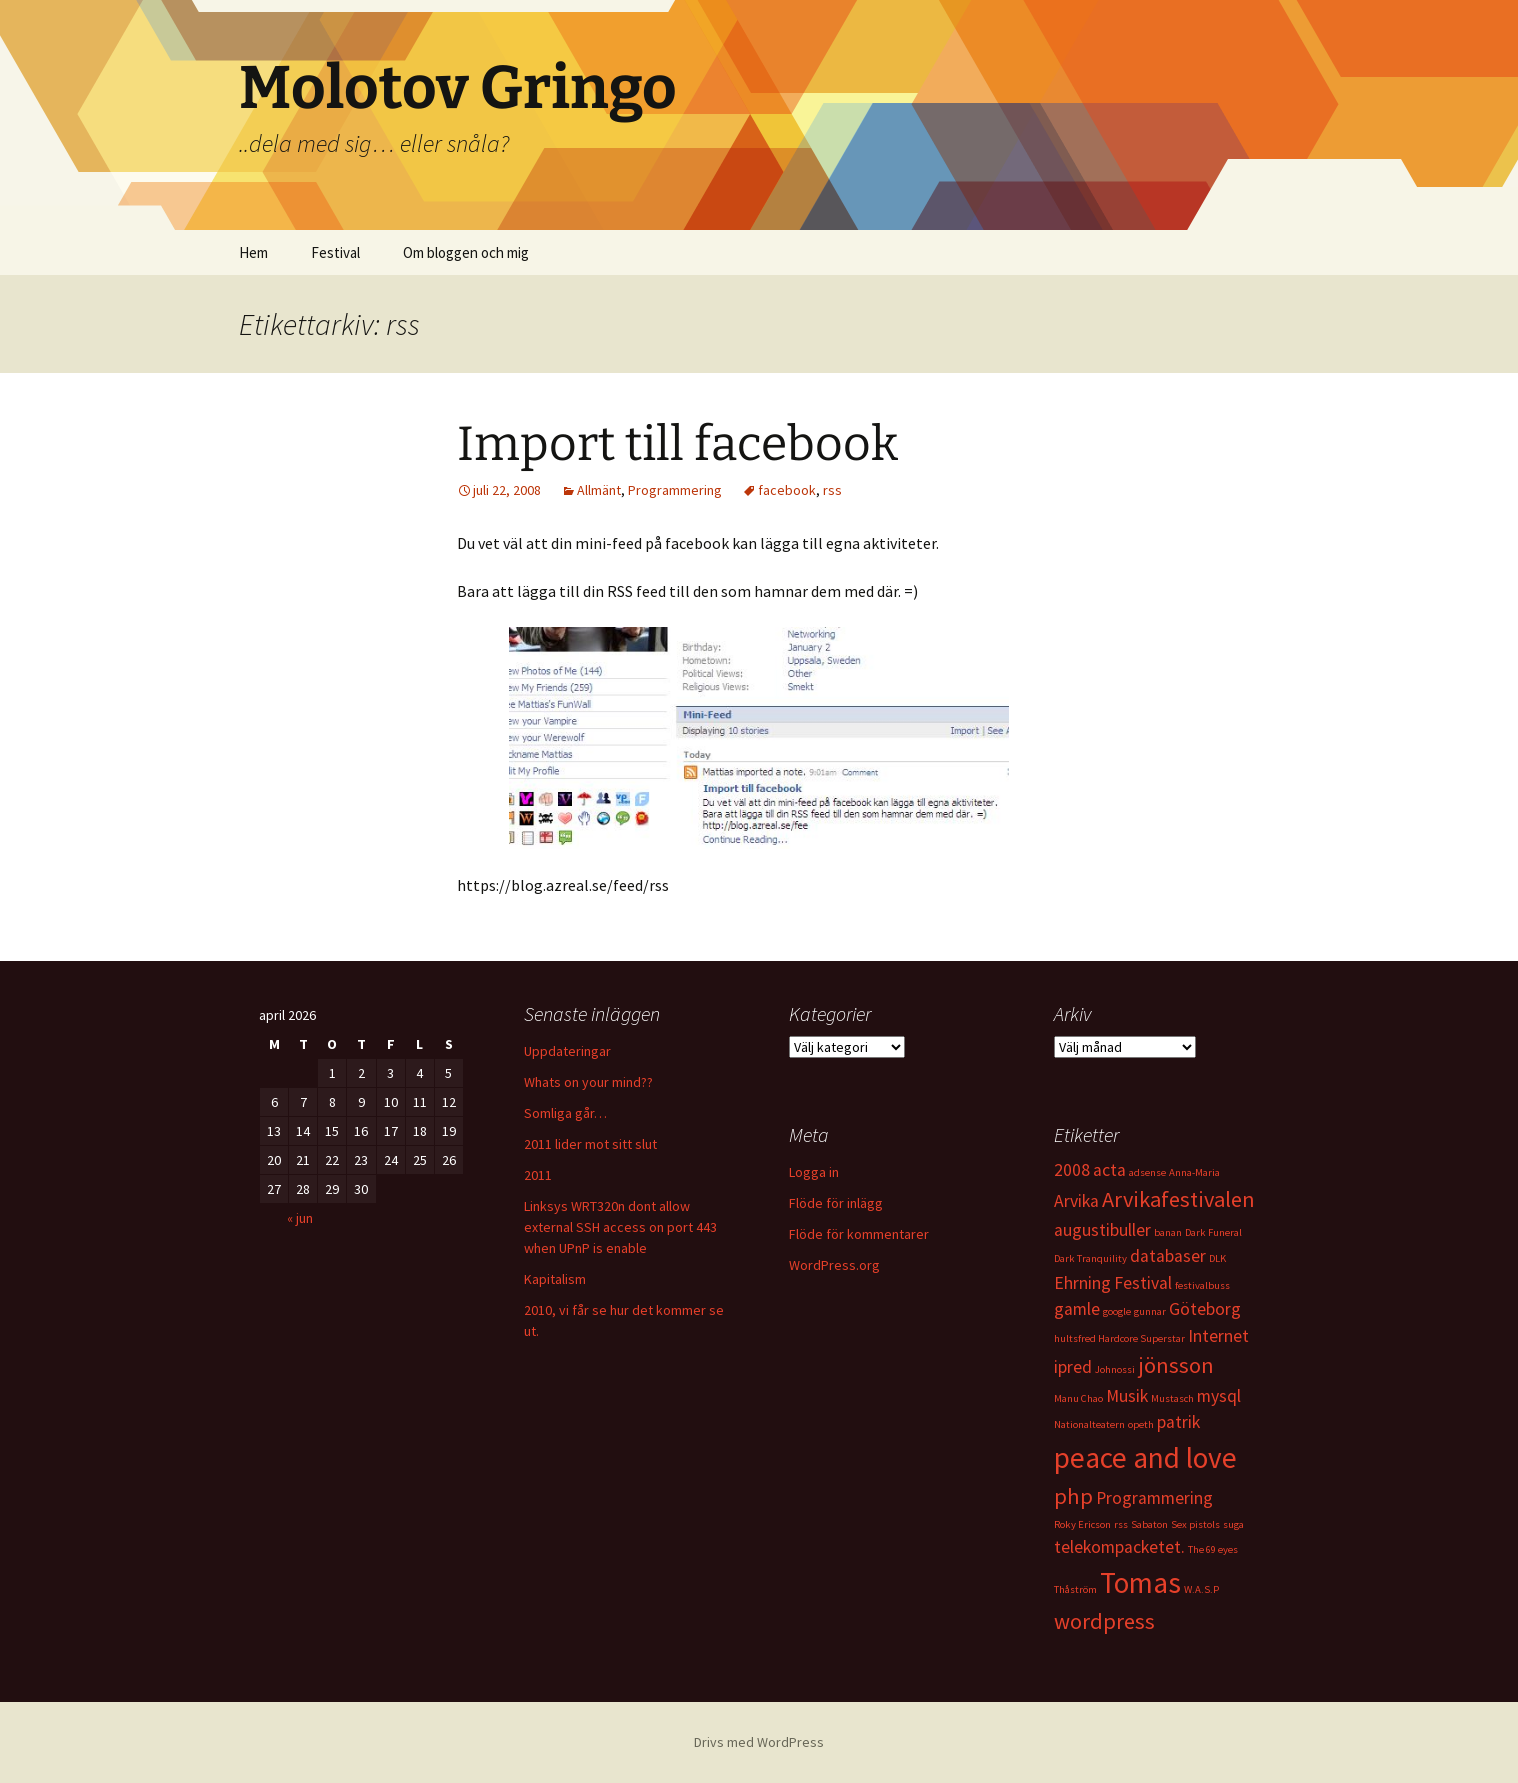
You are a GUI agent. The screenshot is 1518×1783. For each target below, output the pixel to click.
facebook (787, 490)
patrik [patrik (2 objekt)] (1178, 1422)
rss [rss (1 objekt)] (1121, 1524)
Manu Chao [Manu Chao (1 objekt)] (1078, 1398)
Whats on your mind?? (588, 1082)
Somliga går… (565, 1113)
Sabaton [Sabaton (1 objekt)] (1149, 1524)
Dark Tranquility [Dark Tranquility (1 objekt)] (1090, 1258)
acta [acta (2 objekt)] (1109, 1170)
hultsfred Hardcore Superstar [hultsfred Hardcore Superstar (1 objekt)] (1119, 1338)
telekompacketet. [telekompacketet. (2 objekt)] (1119, 1547)
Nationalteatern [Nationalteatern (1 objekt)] (1089, 1424)
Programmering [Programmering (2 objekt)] (1154, 1498)
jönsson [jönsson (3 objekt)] (1176, 1365)
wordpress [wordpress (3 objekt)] (1104, 1621)
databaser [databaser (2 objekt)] (1168, 1256)
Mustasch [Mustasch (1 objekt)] (1172, 1398)
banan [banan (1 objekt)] (1168, 1232)
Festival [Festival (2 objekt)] (1143, 1283)
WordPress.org (834, 1265)
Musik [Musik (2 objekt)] (1127, 1396)
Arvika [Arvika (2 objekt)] (1076, 1201)
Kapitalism (555, 1279)
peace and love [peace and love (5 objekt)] (1145, 1457)
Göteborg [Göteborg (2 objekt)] (1205, 1309)
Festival (335, 252)
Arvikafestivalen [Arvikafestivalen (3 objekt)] (1178, 1199)
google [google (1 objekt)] (1117, 1311)
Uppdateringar (567, 1051)
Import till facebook (677, 444)
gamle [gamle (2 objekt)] (1077, 1309)
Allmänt (599, 490)
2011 (538, 1175)
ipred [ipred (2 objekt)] (1073, 1367)
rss (832, 490)
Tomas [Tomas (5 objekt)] (1140, 1582)
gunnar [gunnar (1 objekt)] (1150, 1311)
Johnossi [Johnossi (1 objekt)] (1115, 1369)
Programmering (675, 490)
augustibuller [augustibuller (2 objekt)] (1102, 1230)
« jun (300, 1218)
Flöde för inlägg (836, 1203)
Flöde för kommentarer (859, 1234)
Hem (253, 252)
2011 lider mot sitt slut (590, 1144)
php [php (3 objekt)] (1073, 1496)
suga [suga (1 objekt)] (1233, 1524)
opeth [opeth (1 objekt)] (1141, 1424)
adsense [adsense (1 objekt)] (1147, 1172)
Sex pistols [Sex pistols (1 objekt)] (1195, 1524)
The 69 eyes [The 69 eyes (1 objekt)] (1213, 1549)
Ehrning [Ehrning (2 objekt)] (1082, 1283)
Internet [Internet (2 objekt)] (1218, 1336)
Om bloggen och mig (466, 252)
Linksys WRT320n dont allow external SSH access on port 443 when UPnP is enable (620, 1227)
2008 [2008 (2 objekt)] (1072, 1170)
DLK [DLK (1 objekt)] (1217, 1258)
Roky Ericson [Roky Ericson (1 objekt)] (1082, 1524)
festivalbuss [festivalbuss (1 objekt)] (1202, 1285)
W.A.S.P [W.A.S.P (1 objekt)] (1201, 1589)
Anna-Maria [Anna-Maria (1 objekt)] (1194, 1172)
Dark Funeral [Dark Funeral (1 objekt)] (1213, 1232)
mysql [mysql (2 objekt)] (1219, 1396)
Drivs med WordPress (759, 1742)
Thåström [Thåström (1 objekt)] (1075, 1589)
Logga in (814, 1172)
